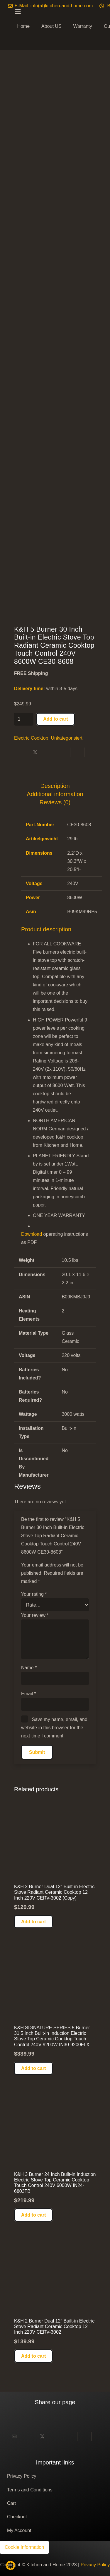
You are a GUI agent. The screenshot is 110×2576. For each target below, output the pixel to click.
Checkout (17, 2516)
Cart (11, 2503)
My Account (19, 2530)
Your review (35, 1615)
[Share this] (21, 752)
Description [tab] (55, 786)
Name (29, 1667)
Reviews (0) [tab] (55, 802)
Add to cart (55, 719)
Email (28, 1693)
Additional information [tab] (55, 794)
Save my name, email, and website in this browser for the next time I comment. (54, 1727)
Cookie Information (24, 2547)
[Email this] (14, 2436)
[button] (33, 1921)
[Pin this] (63, 752)
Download (31, 1234)
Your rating (34, 1594)
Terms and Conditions (30, 2489)
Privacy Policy (21, 2476)
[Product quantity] (23, 719)
